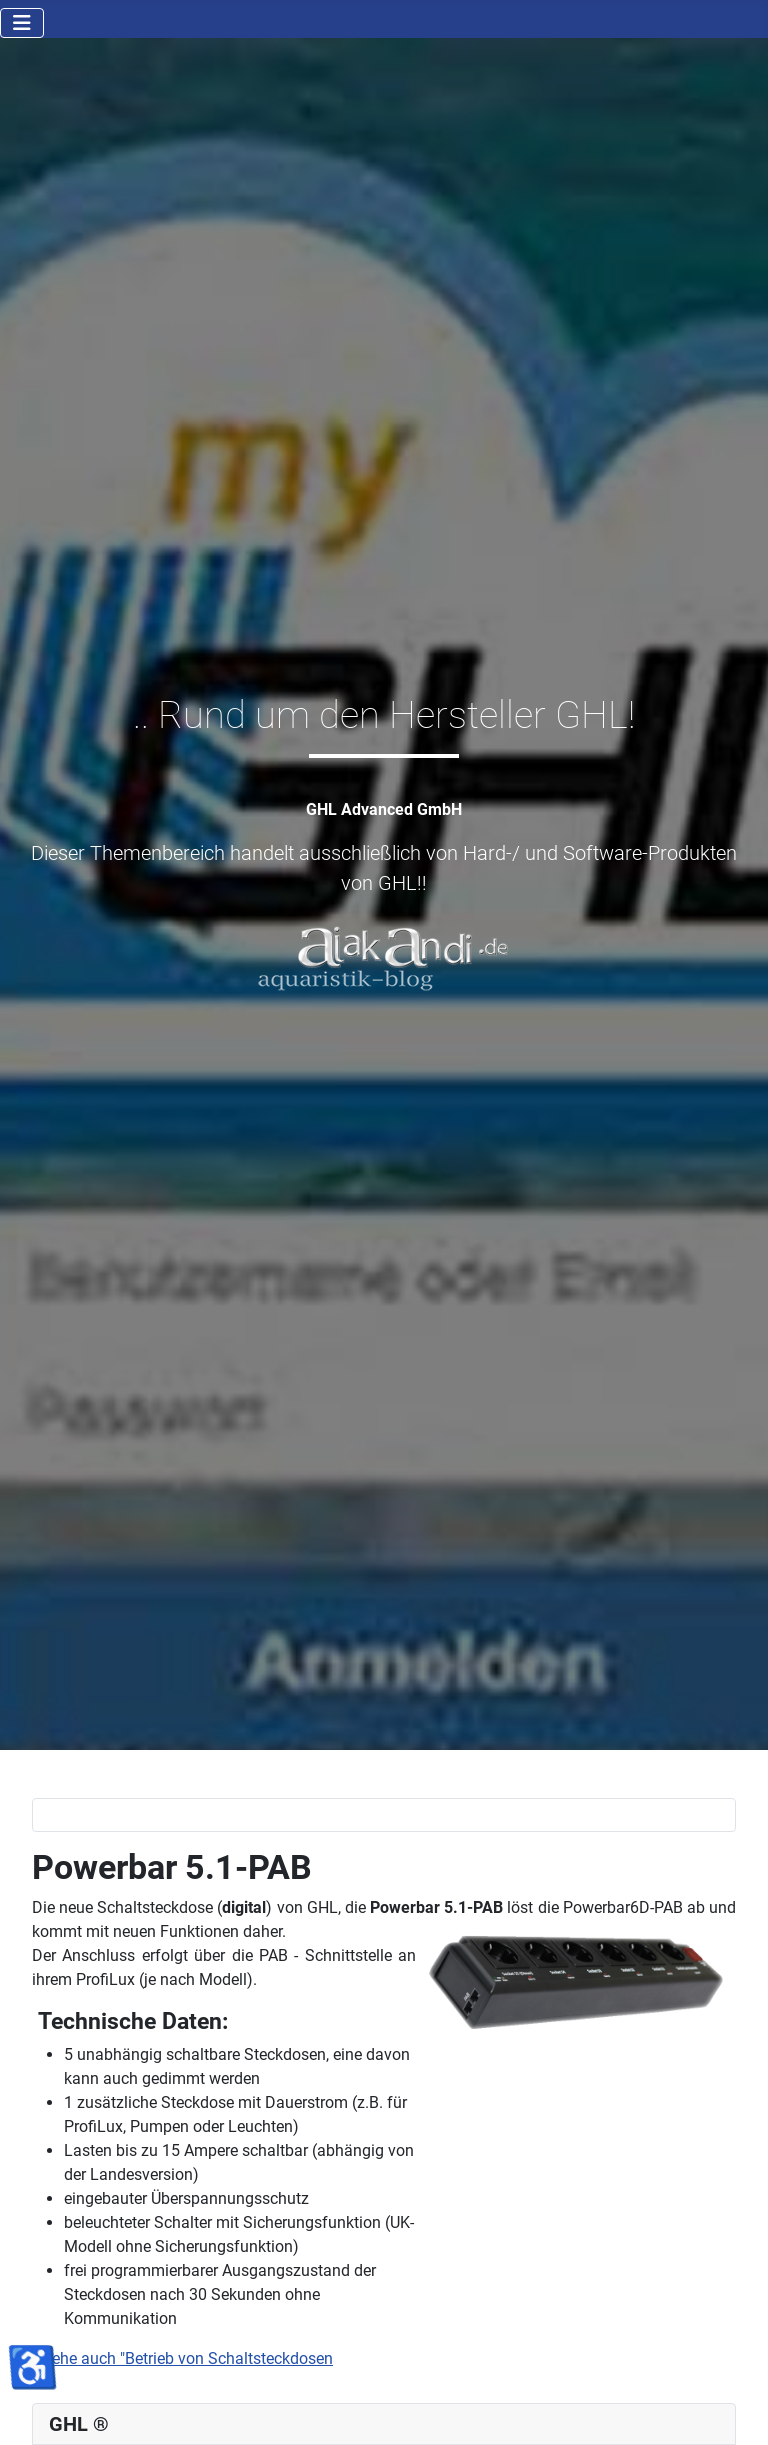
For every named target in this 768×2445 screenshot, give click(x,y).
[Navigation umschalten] (22, 23)
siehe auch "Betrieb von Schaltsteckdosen (184, 2358)
